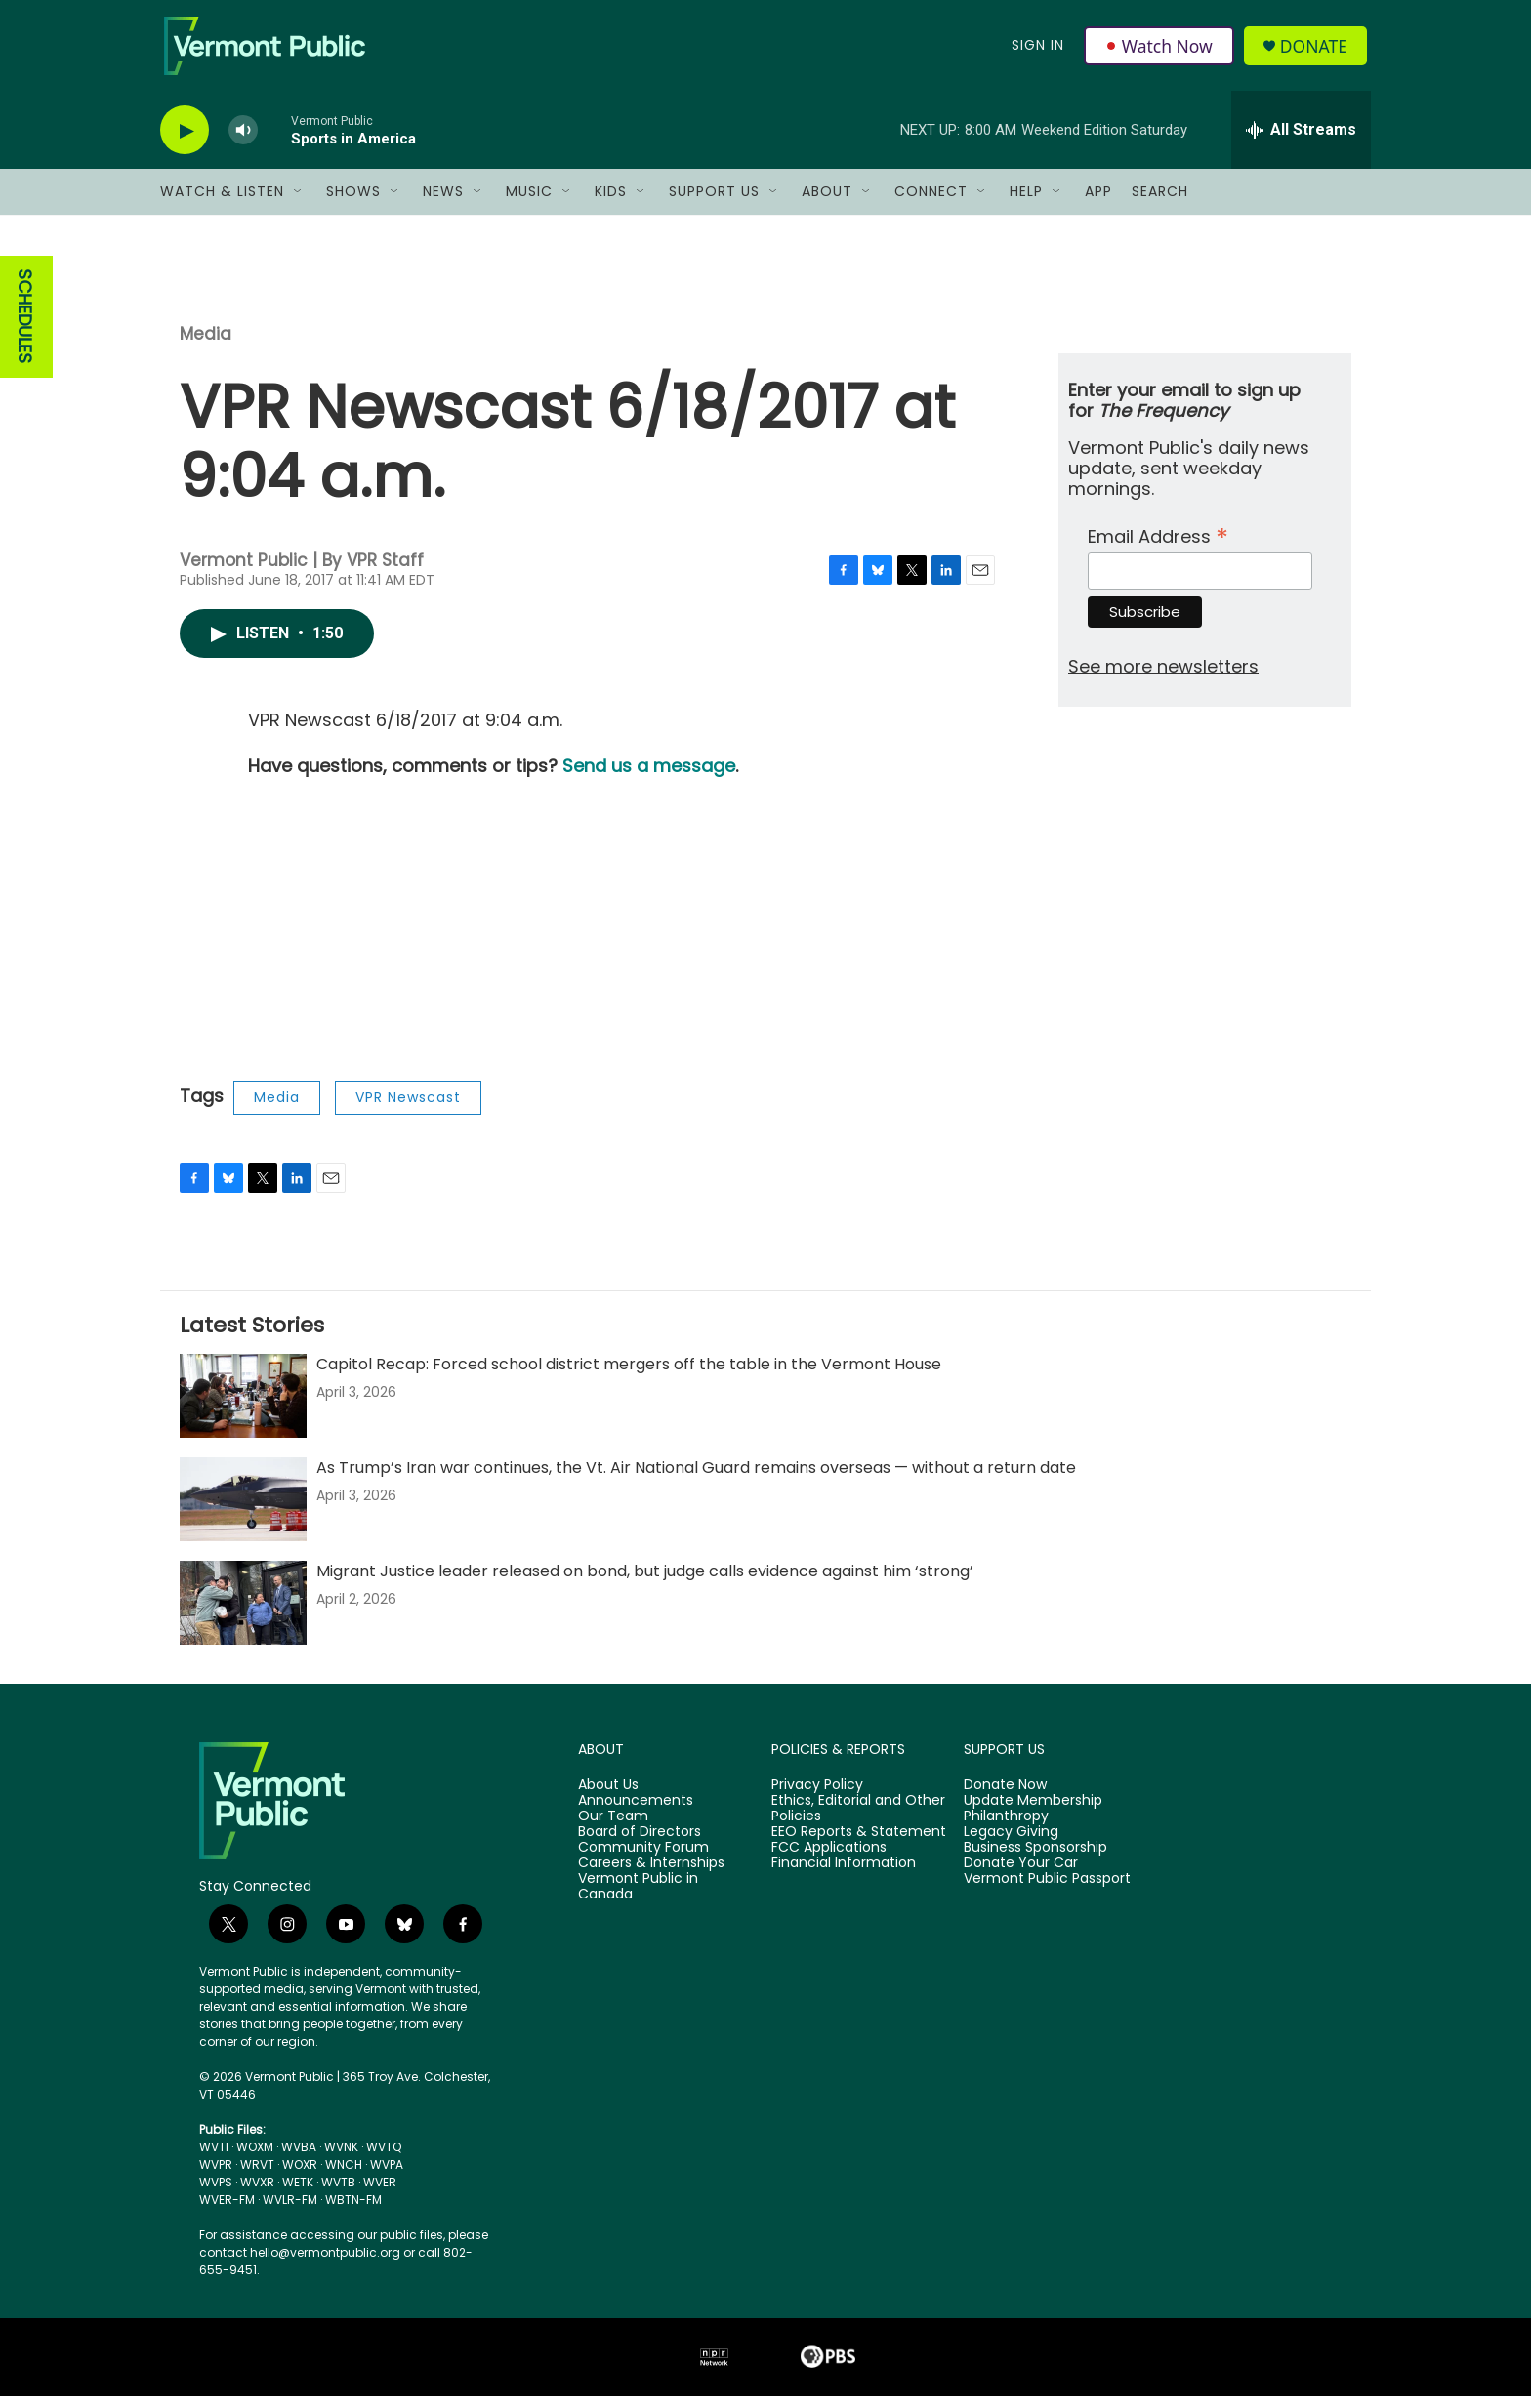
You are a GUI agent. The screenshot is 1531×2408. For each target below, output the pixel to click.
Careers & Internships (651, 1875)
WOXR (299, 2176)
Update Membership (1033, 1812)
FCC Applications (829, 1859)
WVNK (341, 2158)
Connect (931, 203)
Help (1026, 203)
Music (529, 203)
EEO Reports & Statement (858, 1844)
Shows (353, 203)
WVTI (213, 2158)
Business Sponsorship (1035, 1859)
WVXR (257, 2193)
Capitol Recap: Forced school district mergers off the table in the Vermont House (628, 1376)
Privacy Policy (817, 1797)
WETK (297, 2193)
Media (205, 345)
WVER (379, 2193)
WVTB (338, 2193)
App (1098, 203)
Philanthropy (1006, 1828)
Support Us (714, 203)
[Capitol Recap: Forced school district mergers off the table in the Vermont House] (243, 1407)
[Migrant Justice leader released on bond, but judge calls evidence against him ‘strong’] (243, 1614)
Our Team (613, 1828)
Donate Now (1005, 1797)
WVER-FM (227, 2211)
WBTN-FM (353, 2211)
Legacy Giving (1011, 1844)
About (827, 203)
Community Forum (643, 1859)
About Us (608, 1797)
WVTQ (383, 2158)
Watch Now (1159, 50)
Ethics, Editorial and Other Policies (858, 1820)
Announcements (635, 1812)
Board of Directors (639, 1844)
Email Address (1158, 546)
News (443, 203)
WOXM (254, 2158)
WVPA (386, 2176)
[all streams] (1301, 141)
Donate (1316, 51)
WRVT (257, 2176)
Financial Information (843, 1875)
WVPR (215, 2176)
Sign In (1037, 51)
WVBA (298, 2158)
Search (1160, 203)
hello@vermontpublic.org (325, 2264)
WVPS (215, 2193)
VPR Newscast (408, 1109)
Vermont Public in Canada (638, 1898)
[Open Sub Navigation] (299, 203)
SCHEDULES (25, 328)
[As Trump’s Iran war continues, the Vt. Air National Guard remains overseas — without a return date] (243, 1511)
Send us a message (648, 777)
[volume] (243, 142)
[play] (184, 142)
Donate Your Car (1021, 1875)
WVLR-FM (290, 2211)
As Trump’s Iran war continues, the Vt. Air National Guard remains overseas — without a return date (696, 1479)
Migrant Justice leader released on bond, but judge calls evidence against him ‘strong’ (644, 1582)
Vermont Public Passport (1047, 1890)
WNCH (343, 2176)
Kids (611, 203)
